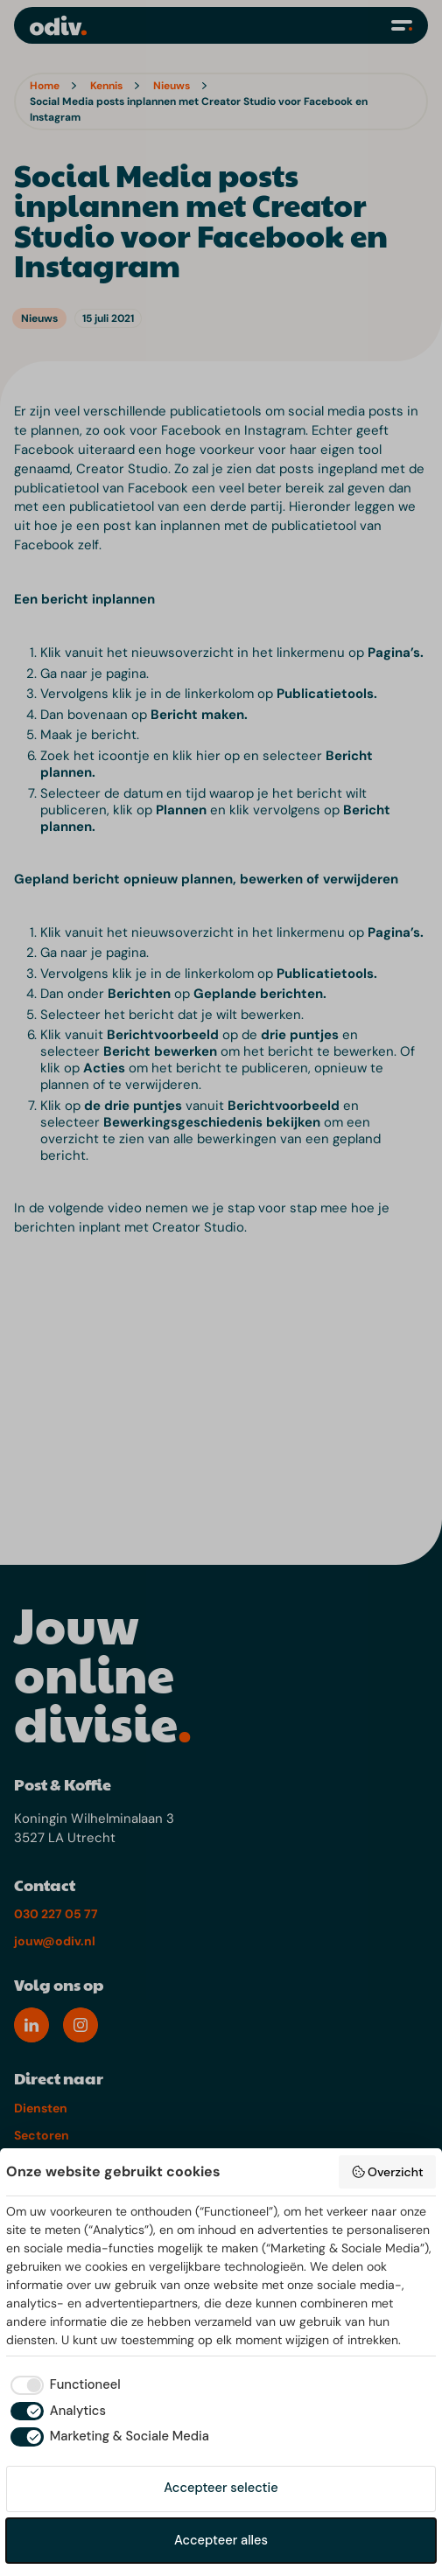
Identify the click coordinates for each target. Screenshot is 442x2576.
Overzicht (387, 2172)
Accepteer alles (221, 2540)
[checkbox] (63, 2385)
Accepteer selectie (220, 2487)
